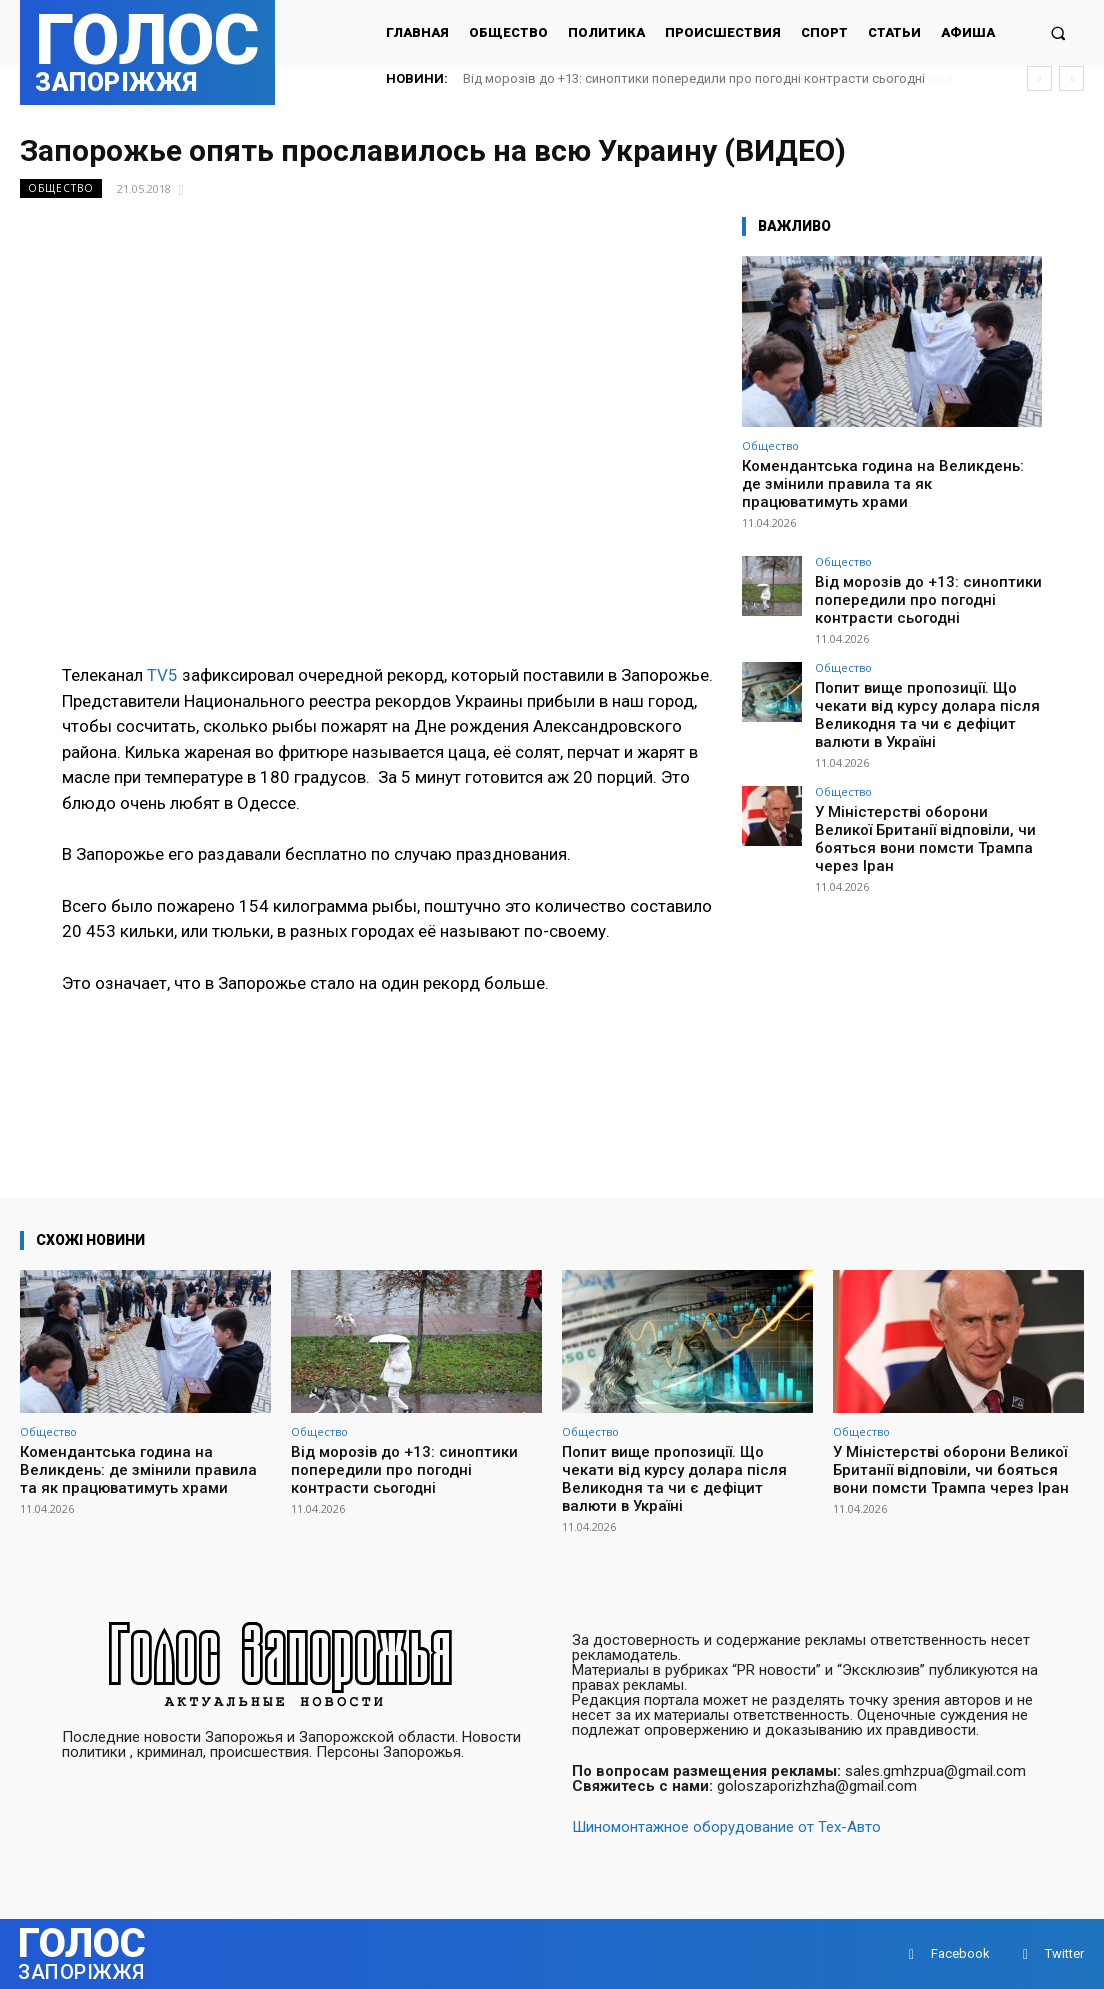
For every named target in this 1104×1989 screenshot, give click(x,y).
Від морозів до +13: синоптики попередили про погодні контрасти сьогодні (694, 78)
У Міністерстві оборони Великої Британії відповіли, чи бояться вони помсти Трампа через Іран (926, 794)
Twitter (1064, 1953)
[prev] (1039, 78)
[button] (1058, 32)
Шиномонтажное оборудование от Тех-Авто (726, 1827)
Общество (61, 188)
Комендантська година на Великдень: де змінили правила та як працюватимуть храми (883, 484)
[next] (1071, 78)
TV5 (162, 675)
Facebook (960, 1953)
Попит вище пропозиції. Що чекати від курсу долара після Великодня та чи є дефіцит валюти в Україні (924, 695)
